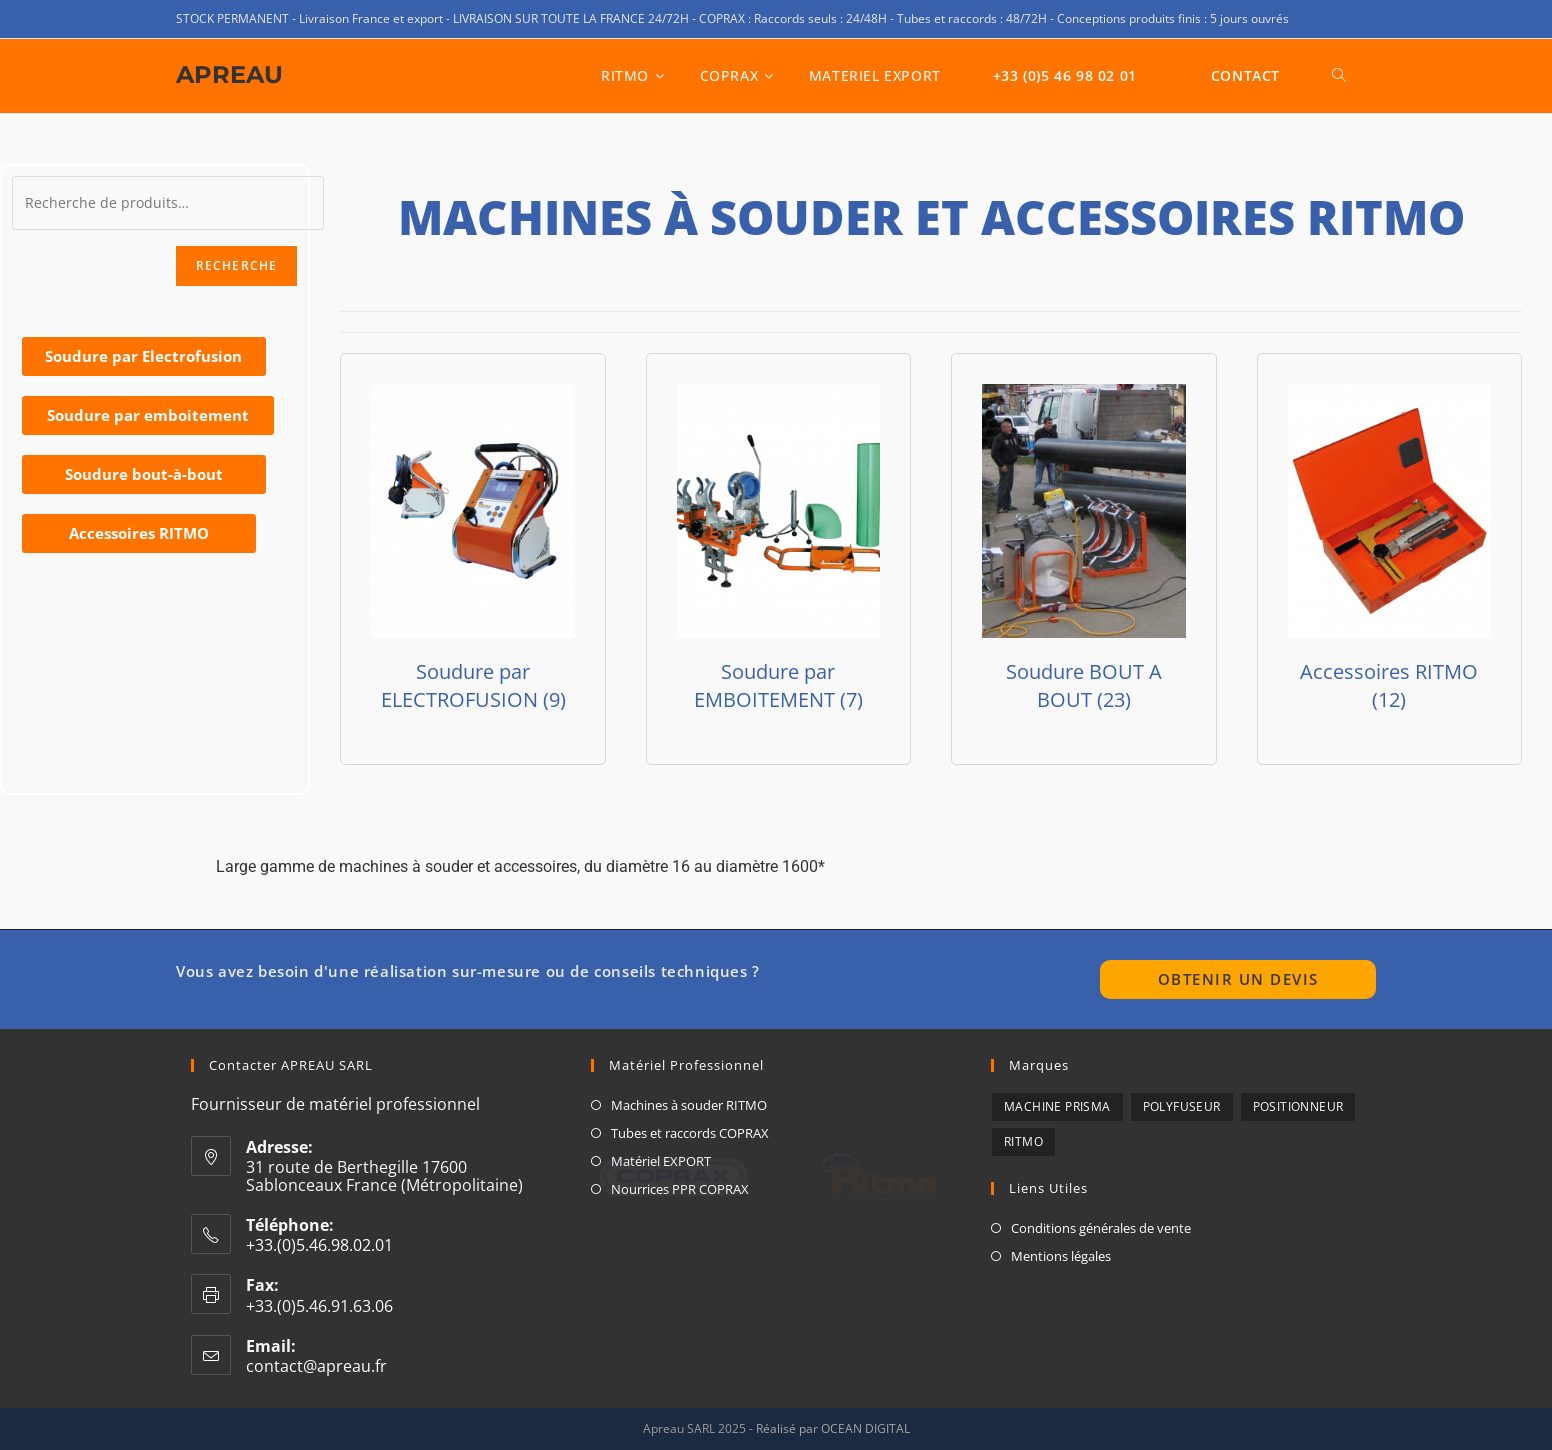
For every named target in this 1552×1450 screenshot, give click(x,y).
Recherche (237, 265)
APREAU (229, 74)
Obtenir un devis (1238, 979)
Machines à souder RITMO (689, 1105)
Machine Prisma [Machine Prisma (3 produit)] (1057, 1106)
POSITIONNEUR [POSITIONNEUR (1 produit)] (1298, 1106)
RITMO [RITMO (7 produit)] (1023, 1141)
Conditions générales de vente (1101, 1228)
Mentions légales (1061, 1256)
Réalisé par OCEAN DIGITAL (833, 1428)
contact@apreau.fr (316, 1366)
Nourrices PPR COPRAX (680, 1189)
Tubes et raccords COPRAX (690, 1133)
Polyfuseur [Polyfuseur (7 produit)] (1182, 1106)
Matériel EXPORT (661, 1161)
